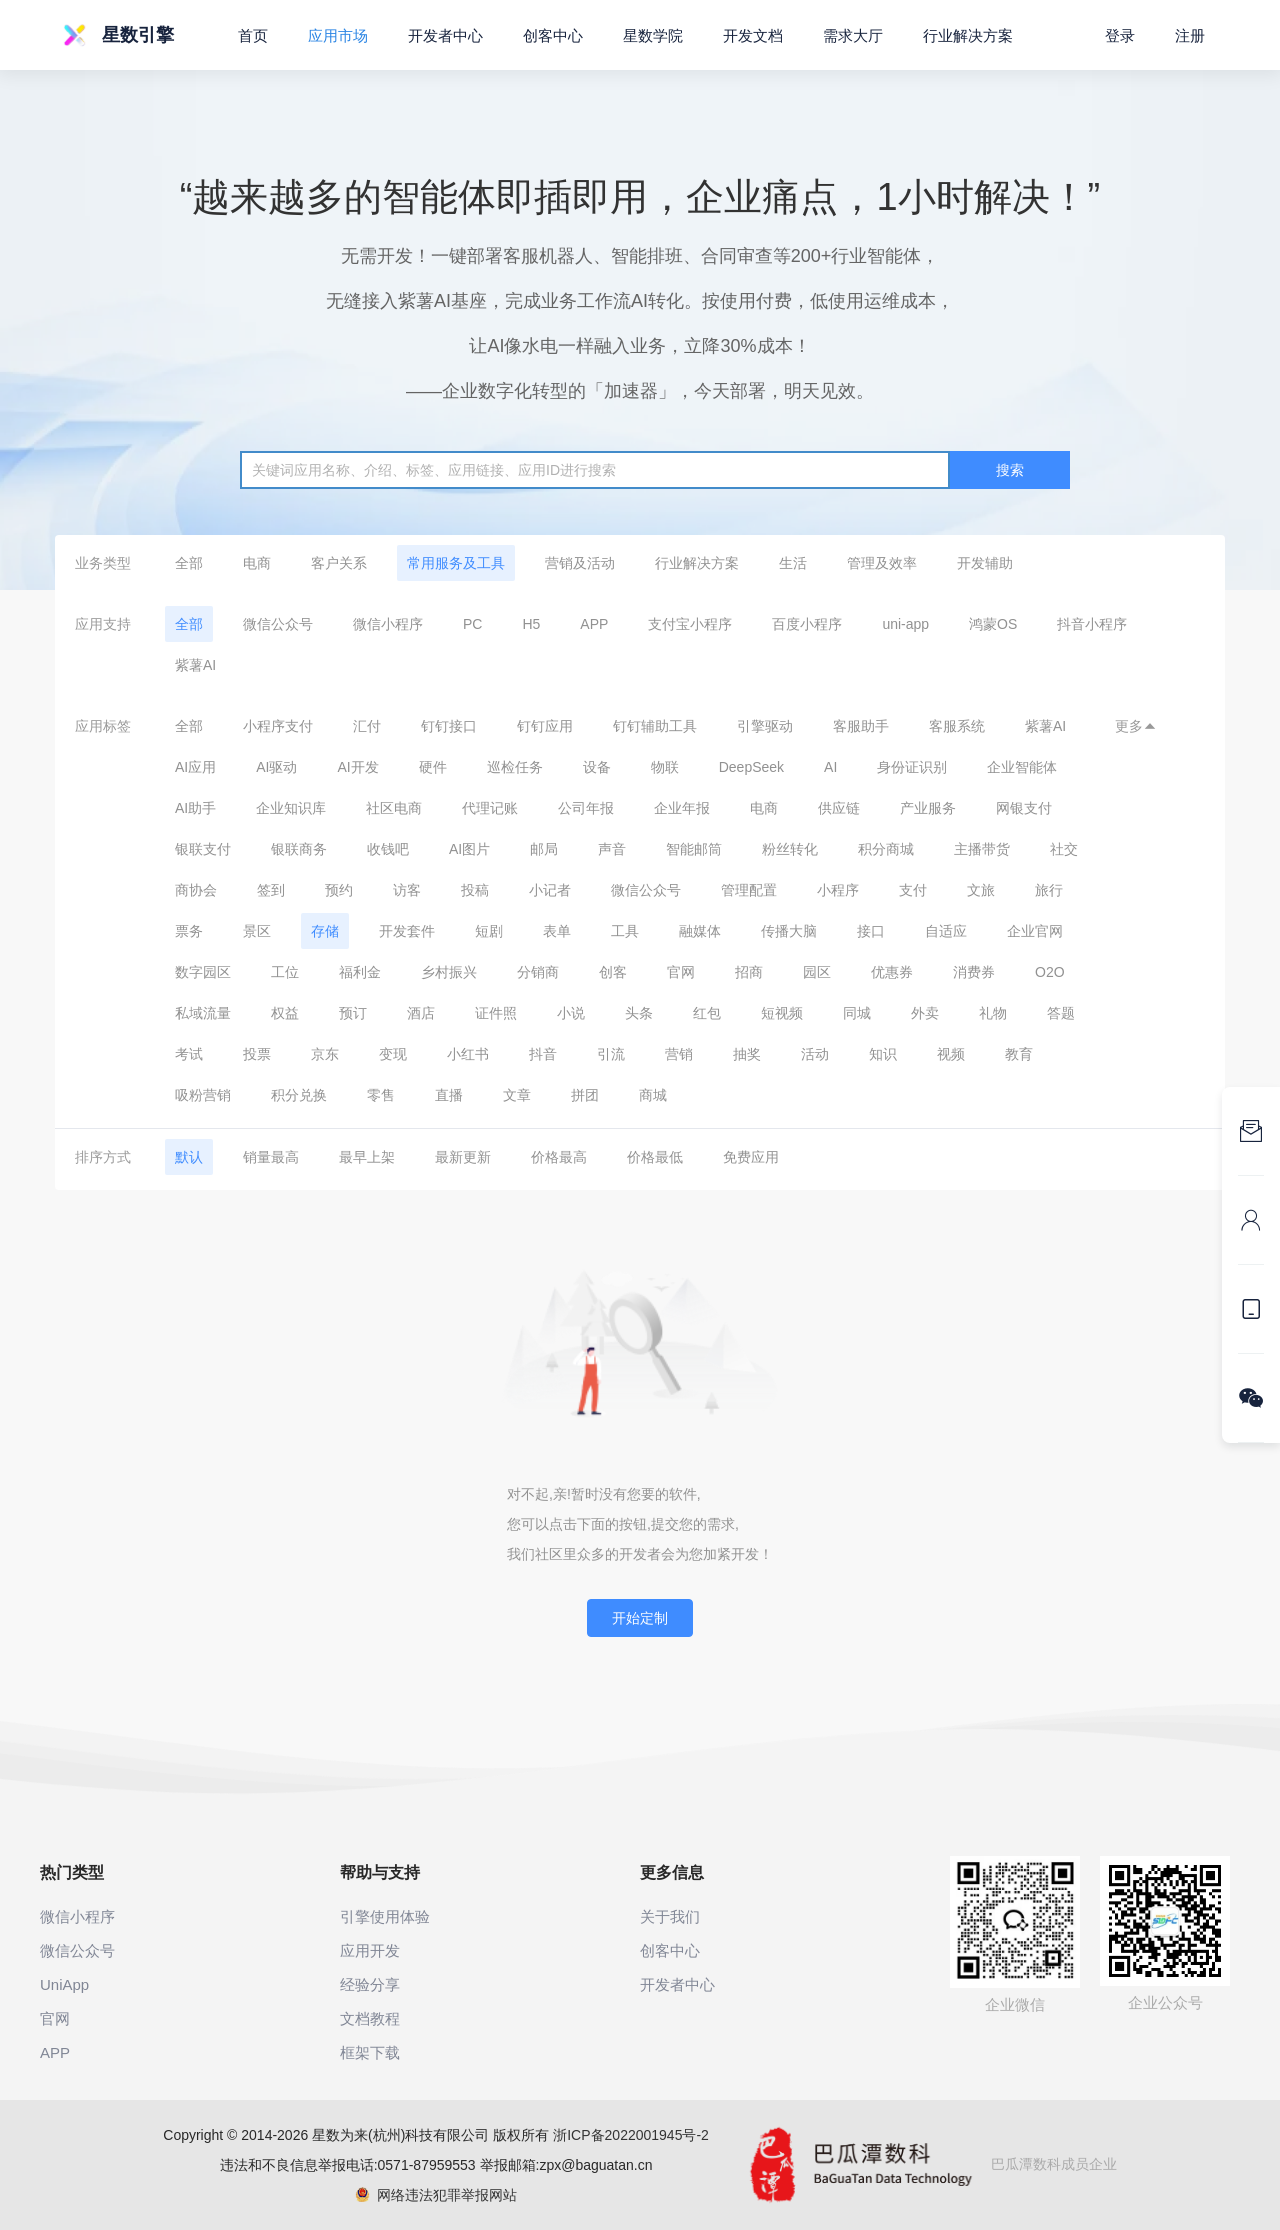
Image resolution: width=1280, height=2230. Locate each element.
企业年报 (682, 808)
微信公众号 (278, 624)
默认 (189, 1157)
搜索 (1010, 470)
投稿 (475, 890)
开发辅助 (985, 563)
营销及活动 (580, 563)
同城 (857, 1013)
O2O (1050, 972)
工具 (625, 931)
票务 (189, 931)
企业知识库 (291, 808)
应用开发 (370, 1950)
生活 (793, 563)
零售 (381, 1095)
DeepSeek (751, 767)
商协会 (196, 890)
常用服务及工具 (456, 563)
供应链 (839, 808)
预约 (339, 890)
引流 (611, 1054)
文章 (517, 1095)
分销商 (538, 972)
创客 (613, 972)
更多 (1136, 726)
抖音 (543, 1054)
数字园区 (203, 972)
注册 (1190, 35)
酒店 (421, 1013)
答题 (1061, 1013)
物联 (665, 767)
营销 (679, 1054)
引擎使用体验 (385, 1916)
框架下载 (370, 2052)
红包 (707, 1013)
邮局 (544, 849)
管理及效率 (882, 563)
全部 (189, 563)
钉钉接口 (449, 726)
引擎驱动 (765, 726)
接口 (871, 931)
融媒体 (700, 931)
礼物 (993, 1013)
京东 (325, 1054)
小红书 (468, 1054)
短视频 (782, 1013)
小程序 (838, 890)
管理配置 (749, 890)
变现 (393, 1054)
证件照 (496, 1013)
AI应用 (195, 767)
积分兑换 (299, 1095)
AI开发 (357, 767)
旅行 (1049, 890)
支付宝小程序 (690, 624)
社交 (1064, 849)
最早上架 (367, 1157)
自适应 (946, 931)
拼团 (585, 1095)
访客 (407, 890)
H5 (531, 624)
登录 (1120, 35)
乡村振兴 (449, 972)
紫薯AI (195, 665)
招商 (749, 972)
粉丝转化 (790, 849)
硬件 (433, 767)
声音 (612, 849)
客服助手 (861, 726)
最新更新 (463, 1157)
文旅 (981, 890)
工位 (285, 972)
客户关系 (339, 563)
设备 (597, 767)
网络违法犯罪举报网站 (436, 2195)
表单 (557, 931)
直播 (449, 1095)
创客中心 (553, 35)
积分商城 (886, 849)
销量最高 (271, 1157)
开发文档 (753, 35)
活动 (815, 1054)
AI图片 (469, 849)
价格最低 (655, 1157)
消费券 (974, 972)
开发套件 (407, 931)
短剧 (489, 931)
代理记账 (490, 808)
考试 (189, 1054)
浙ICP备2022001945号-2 (631, 2135)
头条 (639, 1013)
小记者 (550, 890)
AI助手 (195, 808)
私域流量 (203, 1013)
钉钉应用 (545, 726)
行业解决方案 (697, 563)
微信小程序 (388, 624)
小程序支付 (278, 726)
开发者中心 (445, 35)
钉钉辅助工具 (655, 726)
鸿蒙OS (993, 624)
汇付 (367, 726)
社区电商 (394, 808)
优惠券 (892, 972)
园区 (817, 972)
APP (594, 624)
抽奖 (747, 1054)
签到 (271, 890)
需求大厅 (853, 35)
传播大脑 (789, 931)
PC (472, 624)
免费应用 (751, 1157)
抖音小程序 (1092, 624)
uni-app (905, 624)
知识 (883, 1054)
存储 (325, 931)
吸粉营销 (203, 1095)
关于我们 (670, 1916)
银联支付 (203, 849)
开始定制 (640, 1618)
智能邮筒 (694, 849)
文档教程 (370, 2018)
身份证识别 (912, 767)
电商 (257, 563)
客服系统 (957, 726)
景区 (257, 931)
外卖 (925, 1013)
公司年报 (586, 808)
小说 (571, 1013)
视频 (951, 1054)
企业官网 (1035, 931)
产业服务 (928, 808)
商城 (653, 1095)
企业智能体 (1022, 767)
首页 (253, 35)
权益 (285, 1013)
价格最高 (559, 1157)
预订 (353, 1013)
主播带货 (982, 849)
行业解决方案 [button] (968, 35)
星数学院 (653, 35)
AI (830, 767)
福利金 (360, 972)
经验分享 (370, 1984)
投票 (257, 1054)
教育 (1019, 1054)
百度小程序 (807, 624)
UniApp (64, 1984)
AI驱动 (276, 767)
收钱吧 (388, 849)
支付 (913, 890)
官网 (681, 972)
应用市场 (338, 35)
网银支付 (1024, 808)
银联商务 (299, 849)
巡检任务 (515, 767)
